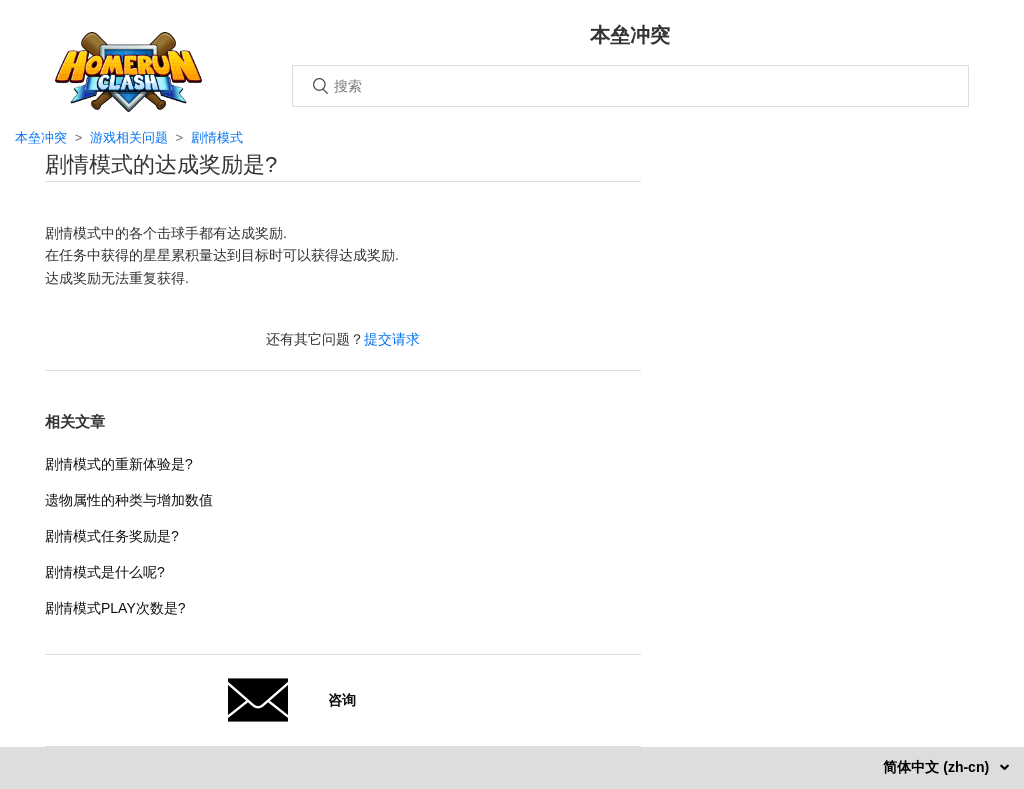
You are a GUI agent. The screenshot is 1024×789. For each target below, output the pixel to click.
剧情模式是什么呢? (105, 572)
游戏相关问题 (129, 137)
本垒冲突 (41, 137)
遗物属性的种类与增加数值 (129, 500)
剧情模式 (217, 137)
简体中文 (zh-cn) (938, 767)
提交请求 (392, 339)
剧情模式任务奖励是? (112, 536)
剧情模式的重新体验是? (119, 464)
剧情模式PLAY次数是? (115, 608)
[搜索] (630, 86)
